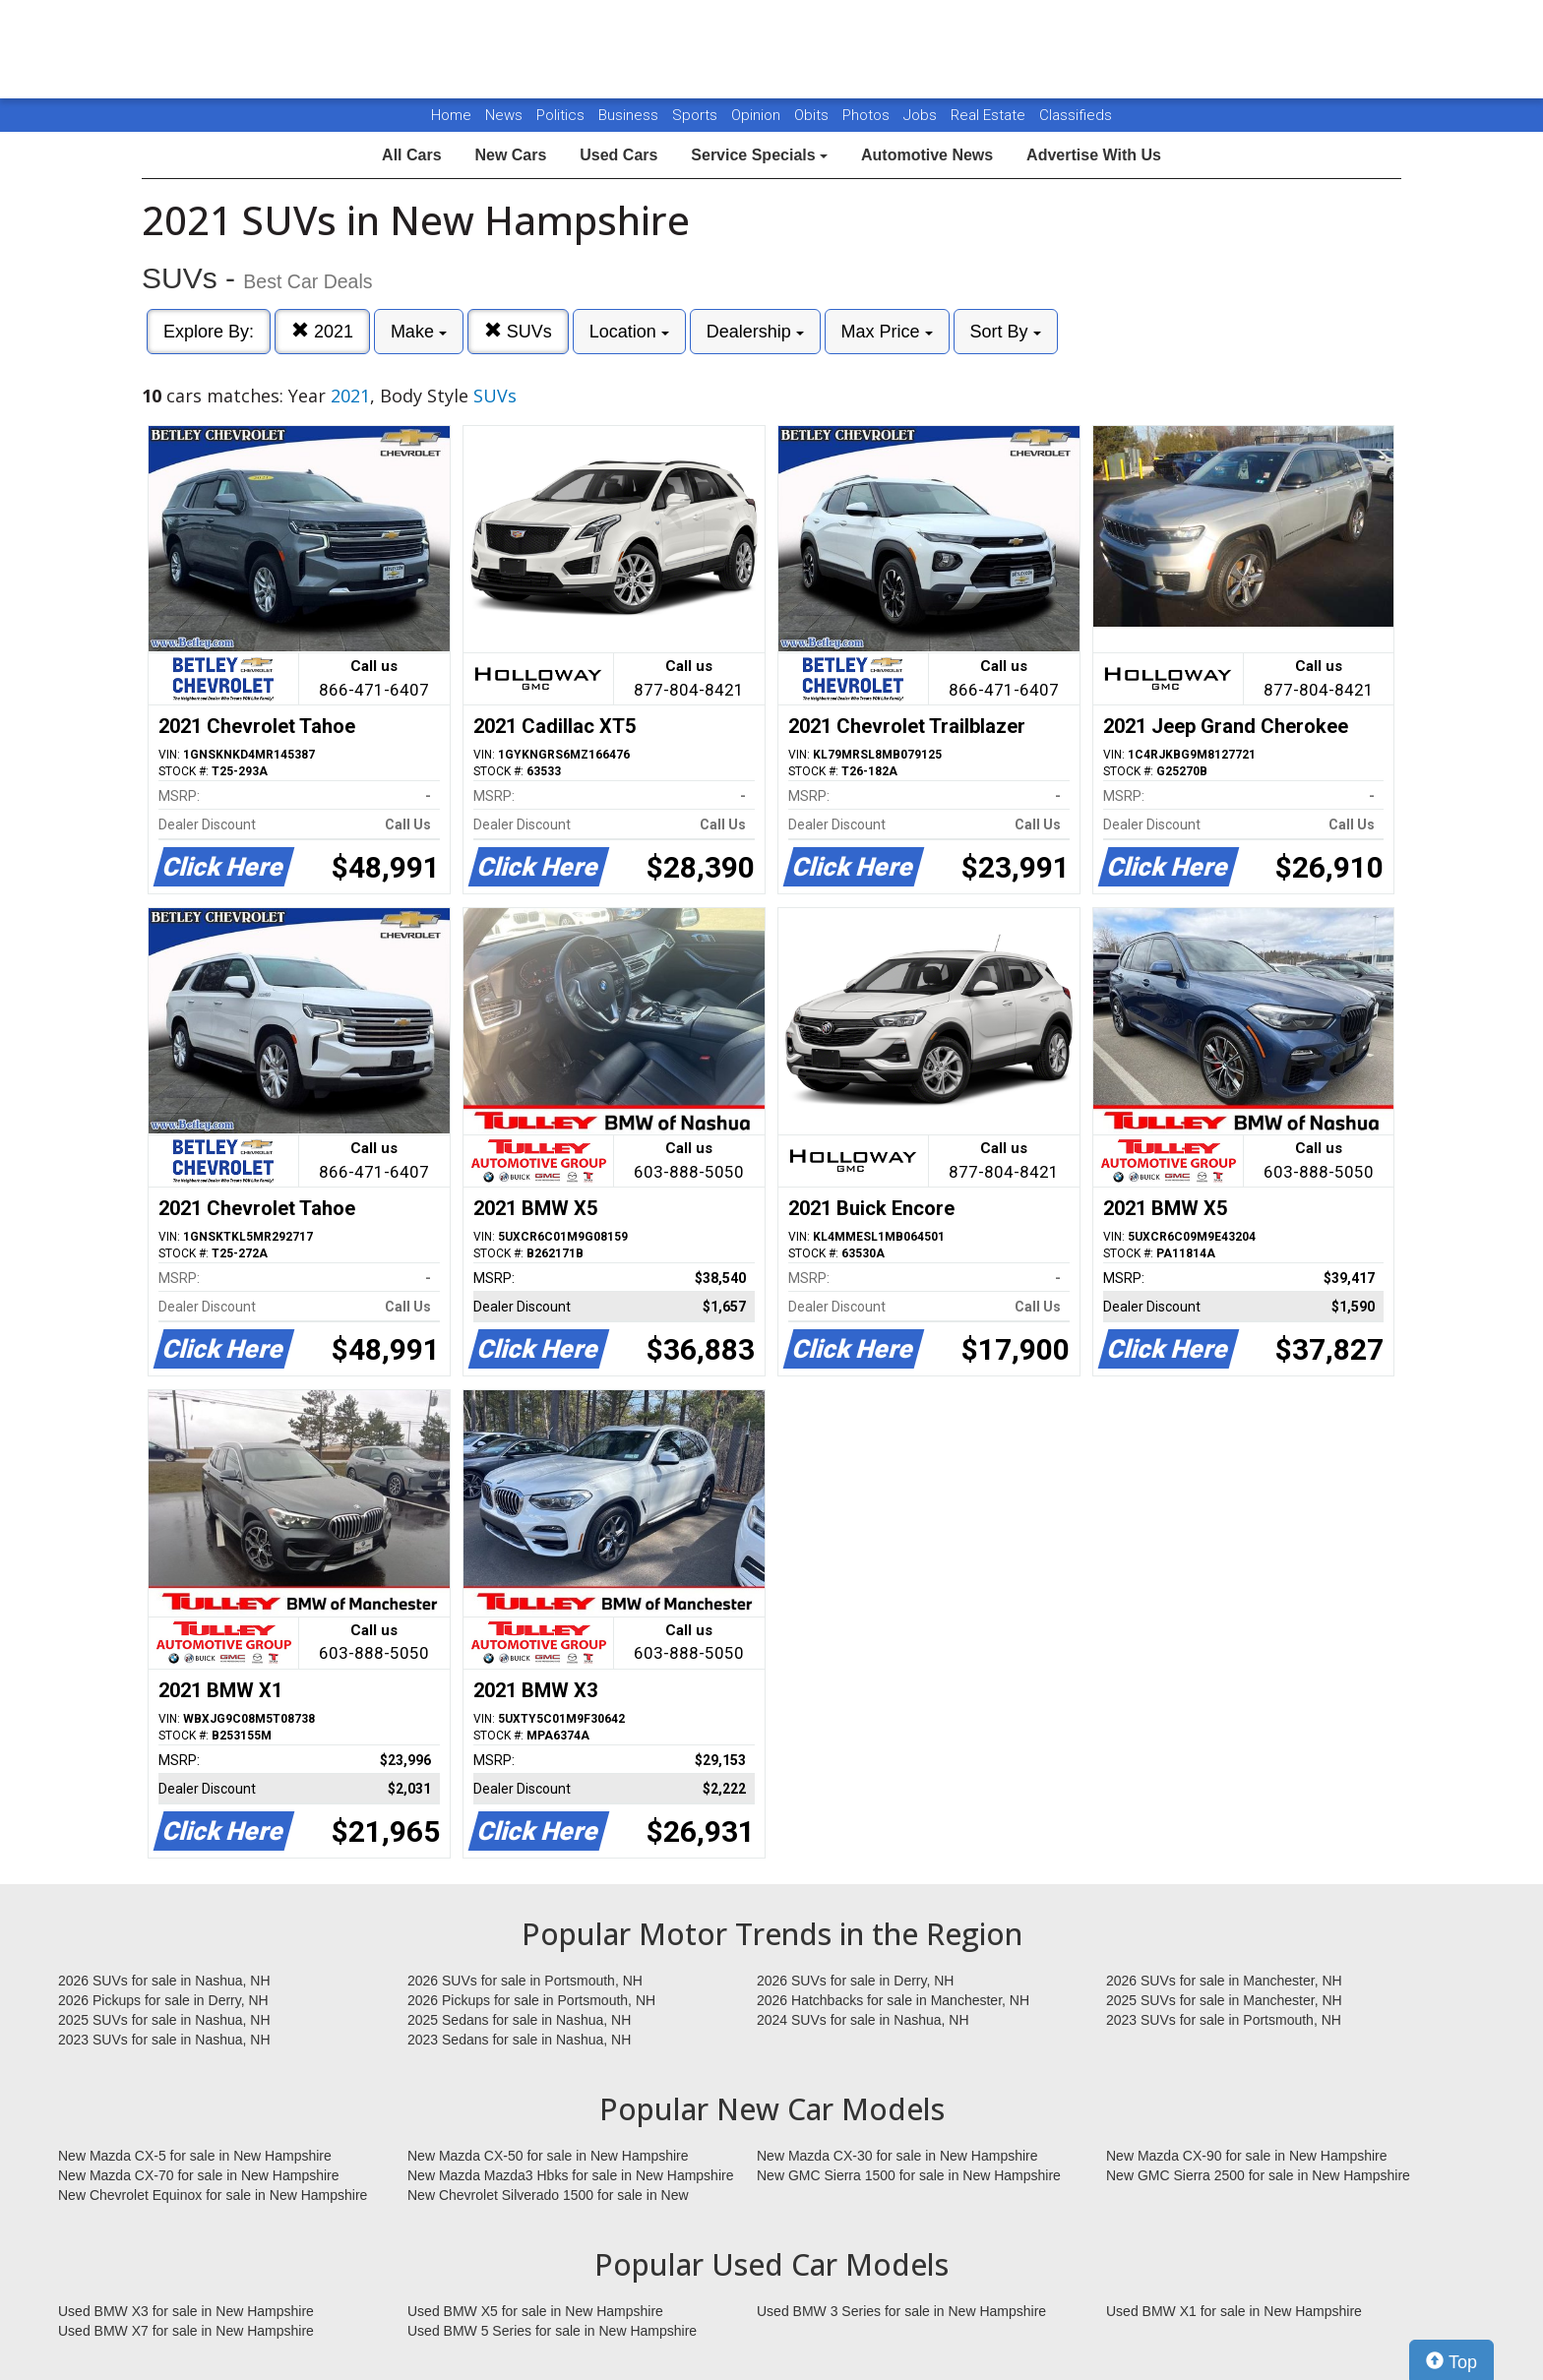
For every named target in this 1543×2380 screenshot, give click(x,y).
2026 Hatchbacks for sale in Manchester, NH (893, 2000)
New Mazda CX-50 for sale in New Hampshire (548, 2156)
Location (629, 331)
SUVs (518, 331)
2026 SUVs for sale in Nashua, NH (164, 1980)
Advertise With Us (1093, 155)
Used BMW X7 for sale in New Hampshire (186, 2331)
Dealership (755, 331)
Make (419, 331)
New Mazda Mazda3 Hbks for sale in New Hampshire (570, 2175)
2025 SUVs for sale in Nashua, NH (164, 2020)
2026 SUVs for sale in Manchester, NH (1224, 1980)
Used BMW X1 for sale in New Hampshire (1234, 2311)
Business (630, 115)
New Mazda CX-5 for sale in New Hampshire (195, 2156)
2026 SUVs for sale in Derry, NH (855, 1980)
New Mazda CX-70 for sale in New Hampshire (198, 2175)
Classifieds (1075, 115)
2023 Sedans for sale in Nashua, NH (519, 2039)
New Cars (510, 155)
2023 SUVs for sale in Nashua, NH (164, 2039)
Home (451, 115)
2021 (322, 331)
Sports (696, 115)
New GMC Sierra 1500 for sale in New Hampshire (909, 2175)
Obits (813, 115)
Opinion (757, 115)
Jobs (922, 115)
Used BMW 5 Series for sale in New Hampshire (552, 2331)
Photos (868, 115)
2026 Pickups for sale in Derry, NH (163, 2000)
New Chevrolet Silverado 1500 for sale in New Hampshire (548, 2196)
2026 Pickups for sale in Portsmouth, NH (531, 2000)
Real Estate (990, 115)
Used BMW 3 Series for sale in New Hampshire (901, 2311)
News (504, 115)
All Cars (411, 155)
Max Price (887, 331)
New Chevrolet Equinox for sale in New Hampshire (212, 2195)
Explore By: (208, 331)
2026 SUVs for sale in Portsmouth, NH (525, 1980)
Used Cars (618, 155)
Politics (560, 115)
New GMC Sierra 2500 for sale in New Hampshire (1258, 2175)
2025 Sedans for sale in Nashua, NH (519, 2020)
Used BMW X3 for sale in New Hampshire (186, 2311)
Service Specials (759, 155)
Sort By (1005, 331)
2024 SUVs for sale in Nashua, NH (863, 2020)
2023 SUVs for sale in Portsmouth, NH (1223, 2020)
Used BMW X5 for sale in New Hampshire (535, 2311)
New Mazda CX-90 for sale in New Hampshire (1247, 2156)
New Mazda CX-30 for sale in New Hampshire (897, 2156)
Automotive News (927, 155)
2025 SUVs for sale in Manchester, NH (1224, 2000)
